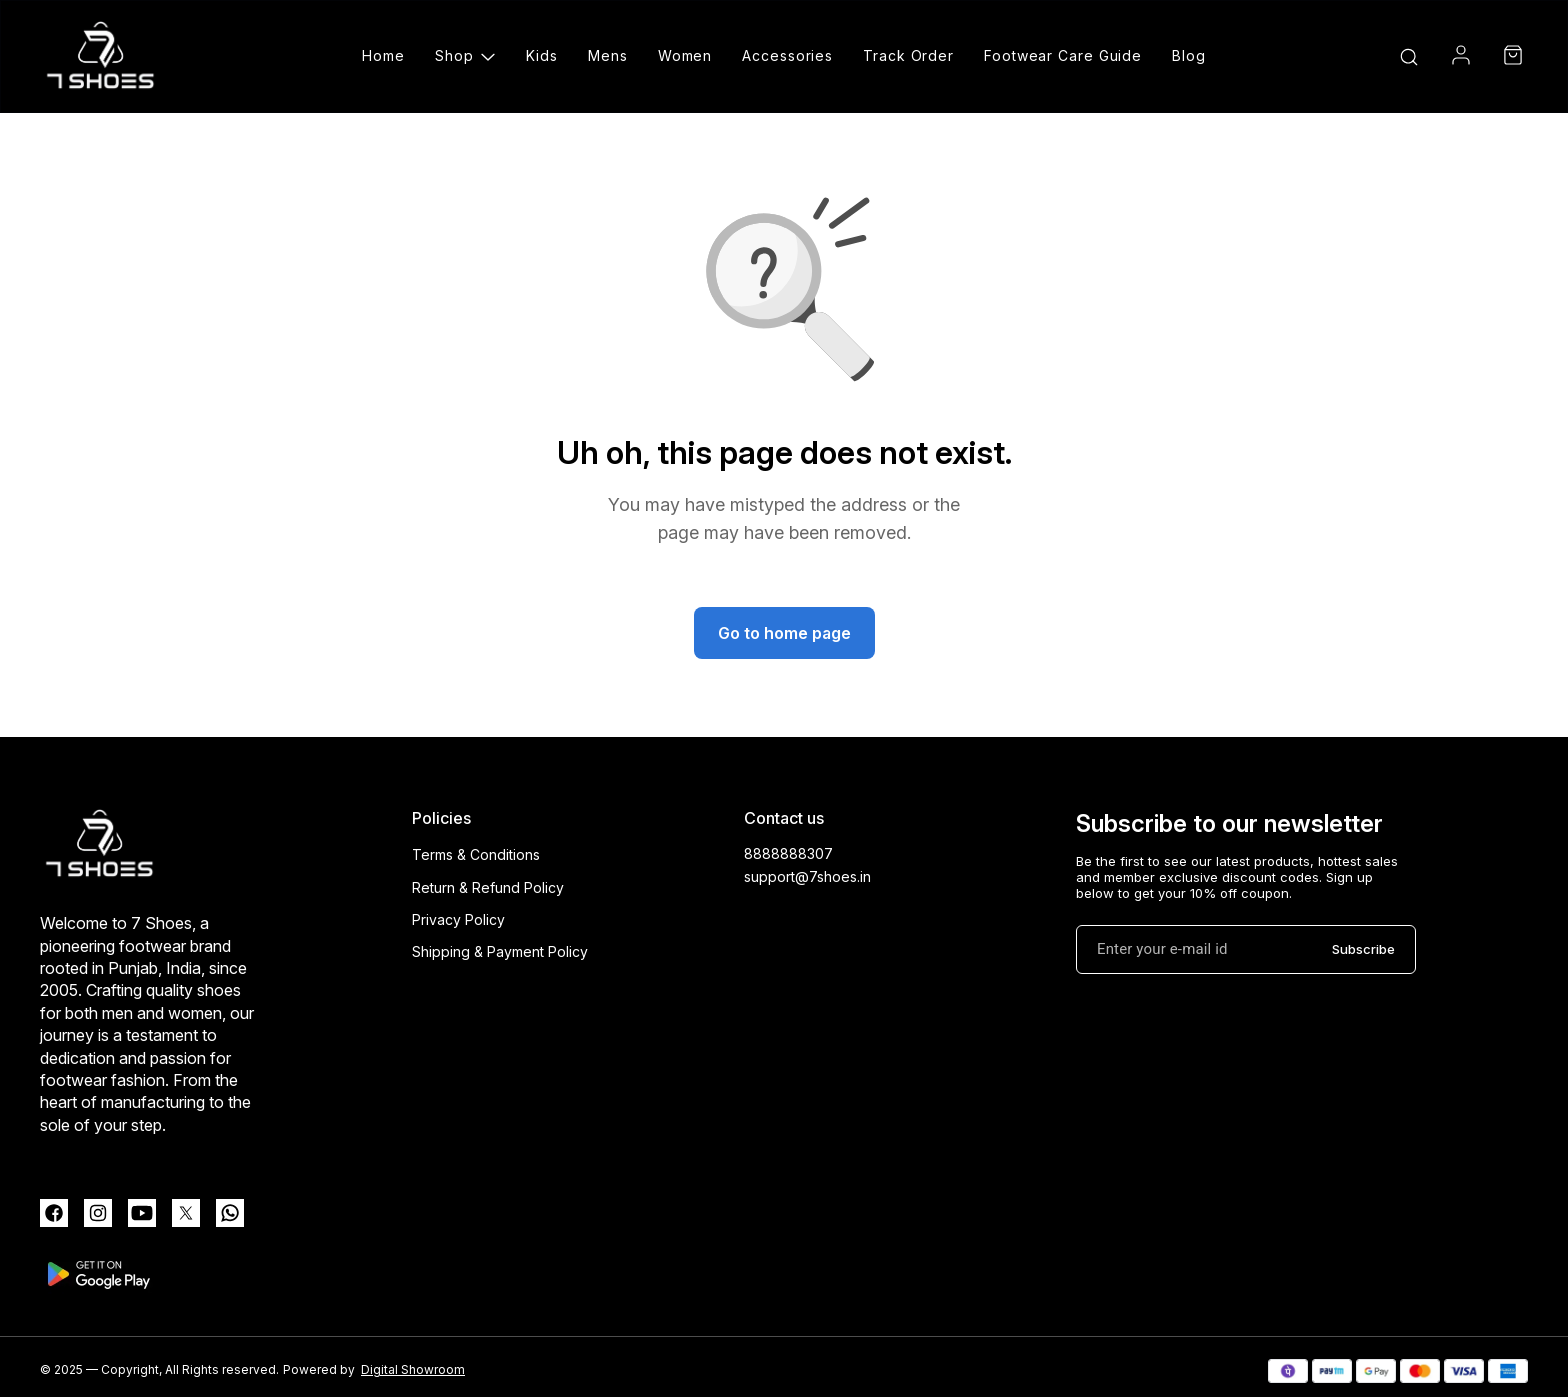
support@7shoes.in (807, 876)
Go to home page (784, 633)
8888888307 (788, 853)
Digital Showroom (413, 1369)
